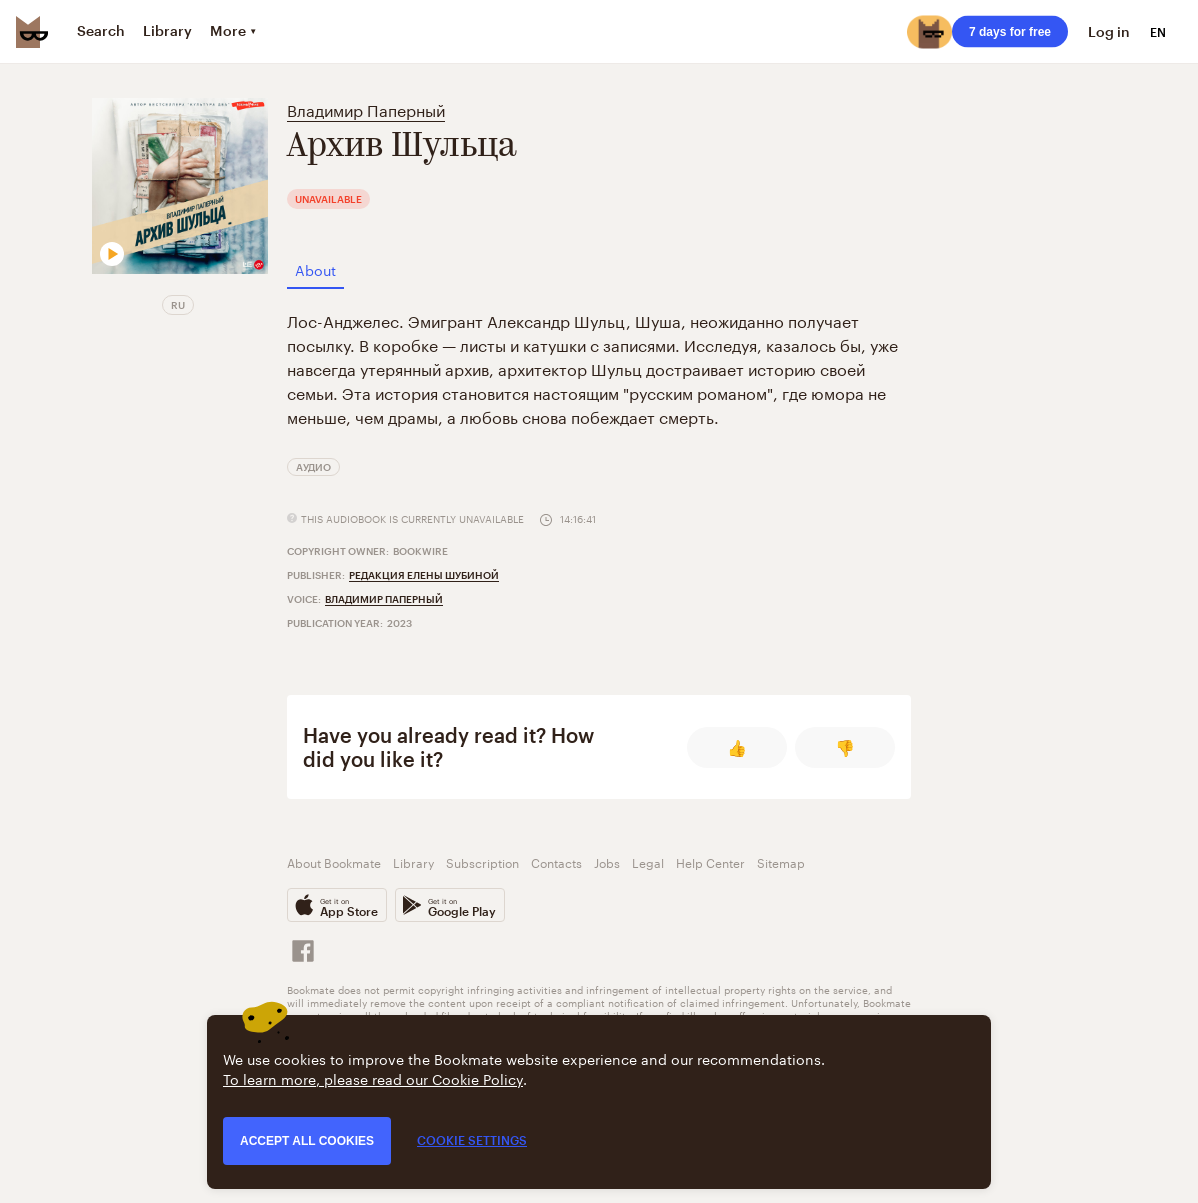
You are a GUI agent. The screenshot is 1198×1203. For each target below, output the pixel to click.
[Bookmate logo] (32, 32)
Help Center (710, 861)
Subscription (482, 861)
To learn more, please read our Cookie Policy (373, 1078)
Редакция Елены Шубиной (424, 575)
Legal (648, 861)
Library (413, 861)
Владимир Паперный (366, 108)
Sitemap (781, 861)
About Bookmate (334, 861)
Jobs (607, 861)
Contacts (556, 861)
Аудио (313, 467)
